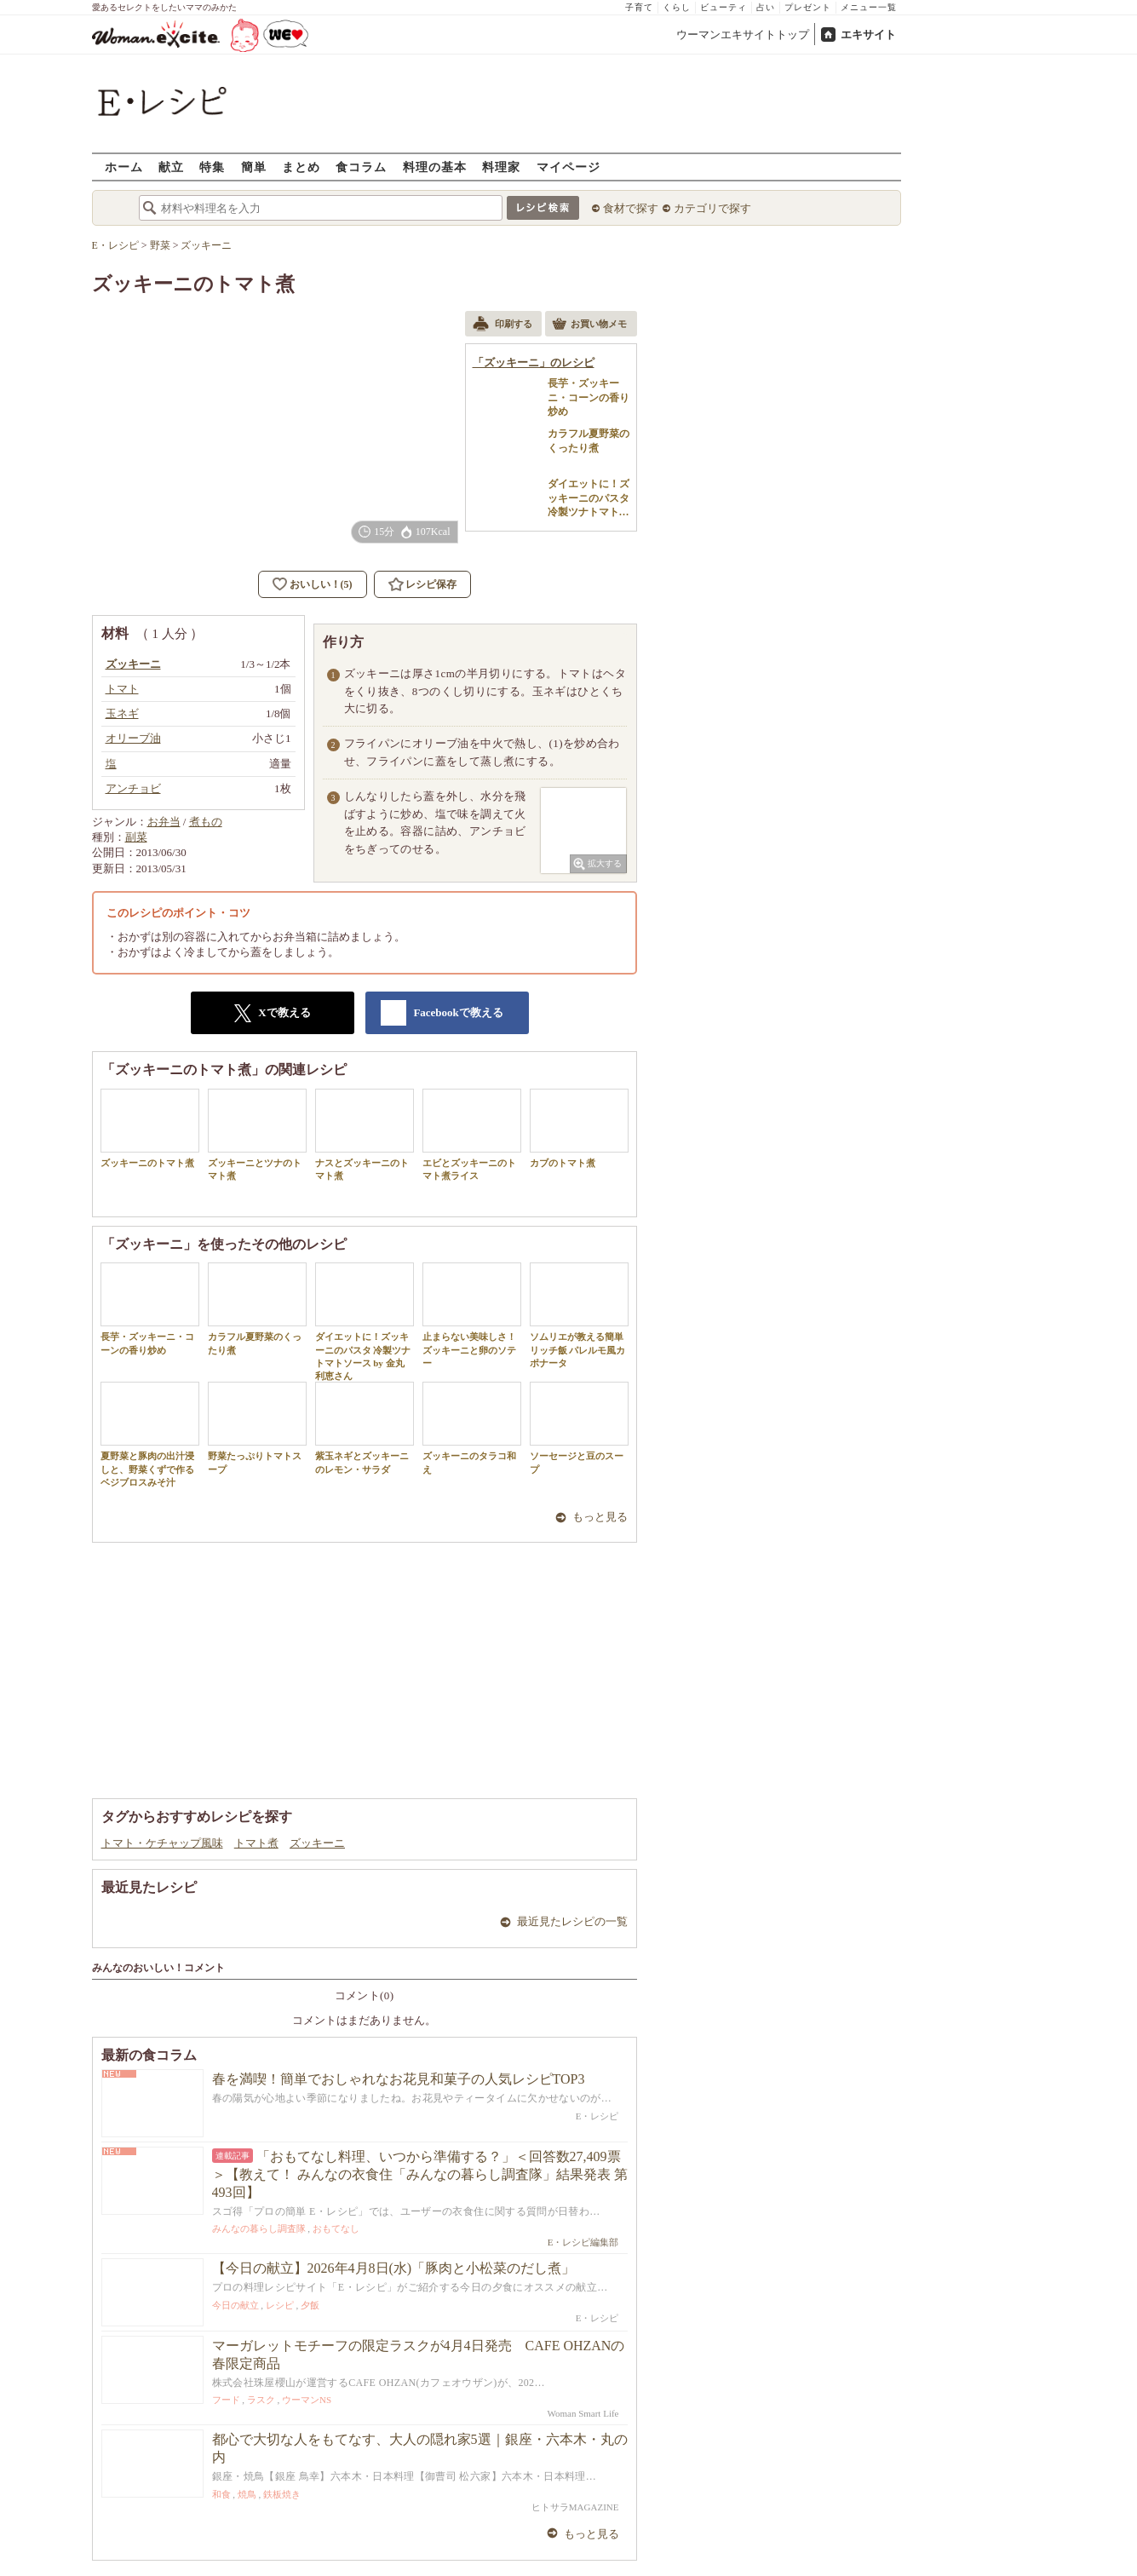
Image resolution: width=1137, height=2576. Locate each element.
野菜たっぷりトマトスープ (257, 1428)
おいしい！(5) (321, 584)
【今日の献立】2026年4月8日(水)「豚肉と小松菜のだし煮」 (394, 2268)
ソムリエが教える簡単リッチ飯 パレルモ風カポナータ (579, 1315)
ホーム (124, 166)
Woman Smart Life (582, 2413)
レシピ (280, 2305)
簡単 (254, 166)
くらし (677, 7)
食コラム (361, 166)
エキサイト (868, 34)
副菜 (136, 837)
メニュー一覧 (869, 7)
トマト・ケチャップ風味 (162, 1843)
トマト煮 (256, 1843)
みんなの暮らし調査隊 (259, 2228)
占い (765, 7)
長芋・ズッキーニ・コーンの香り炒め (149, 1308)
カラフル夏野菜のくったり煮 (257, 1308)
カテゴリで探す (712, 208)
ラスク (261, 2400)
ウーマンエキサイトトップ (742, 34)
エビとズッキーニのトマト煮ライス (471, 1135)
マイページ (568, 166)
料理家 (501, 166)
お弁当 (164, 821)
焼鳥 (247, 2494)
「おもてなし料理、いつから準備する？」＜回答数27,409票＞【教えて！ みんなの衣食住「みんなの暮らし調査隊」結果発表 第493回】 (420, 2174)
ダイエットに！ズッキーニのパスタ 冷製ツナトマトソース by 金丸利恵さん (364, 1321)
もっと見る (600, 1516)
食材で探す (630, 208)
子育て (639, 7)
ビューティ (723, 7)
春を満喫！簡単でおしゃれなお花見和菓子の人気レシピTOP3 (398, 2079)
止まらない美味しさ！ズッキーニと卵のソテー (471, 1315)
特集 (212, 166)
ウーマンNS (306, 2400)
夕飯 (310, 2305)
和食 (221, 2494)
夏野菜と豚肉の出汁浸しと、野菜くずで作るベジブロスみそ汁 (149, 1434)
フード (226, 2400)
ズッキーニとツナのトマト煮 (257, 1135)
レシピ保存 (431, 584)
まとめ (301, 166)
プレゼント (807, 7)
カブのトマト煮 (579, 1128)
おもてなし (336, 2228)
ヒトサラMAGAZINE (575, 2507)
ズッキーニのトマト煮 (149, 1128)
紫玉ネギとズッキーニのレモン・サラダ (364, 1428)
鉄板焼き (282, 2494)
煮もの (205, 821)
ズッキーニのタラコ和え (471, 1428)
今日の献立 (235, 2305)
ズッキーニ (317, 1843)
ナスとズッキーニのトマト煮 (364, 1135)
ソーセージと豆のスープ (579, 1428)
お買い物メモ (589, 325)
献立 (171, 166)
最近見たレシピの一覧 (572, 1921)
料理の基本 (435, 166)
